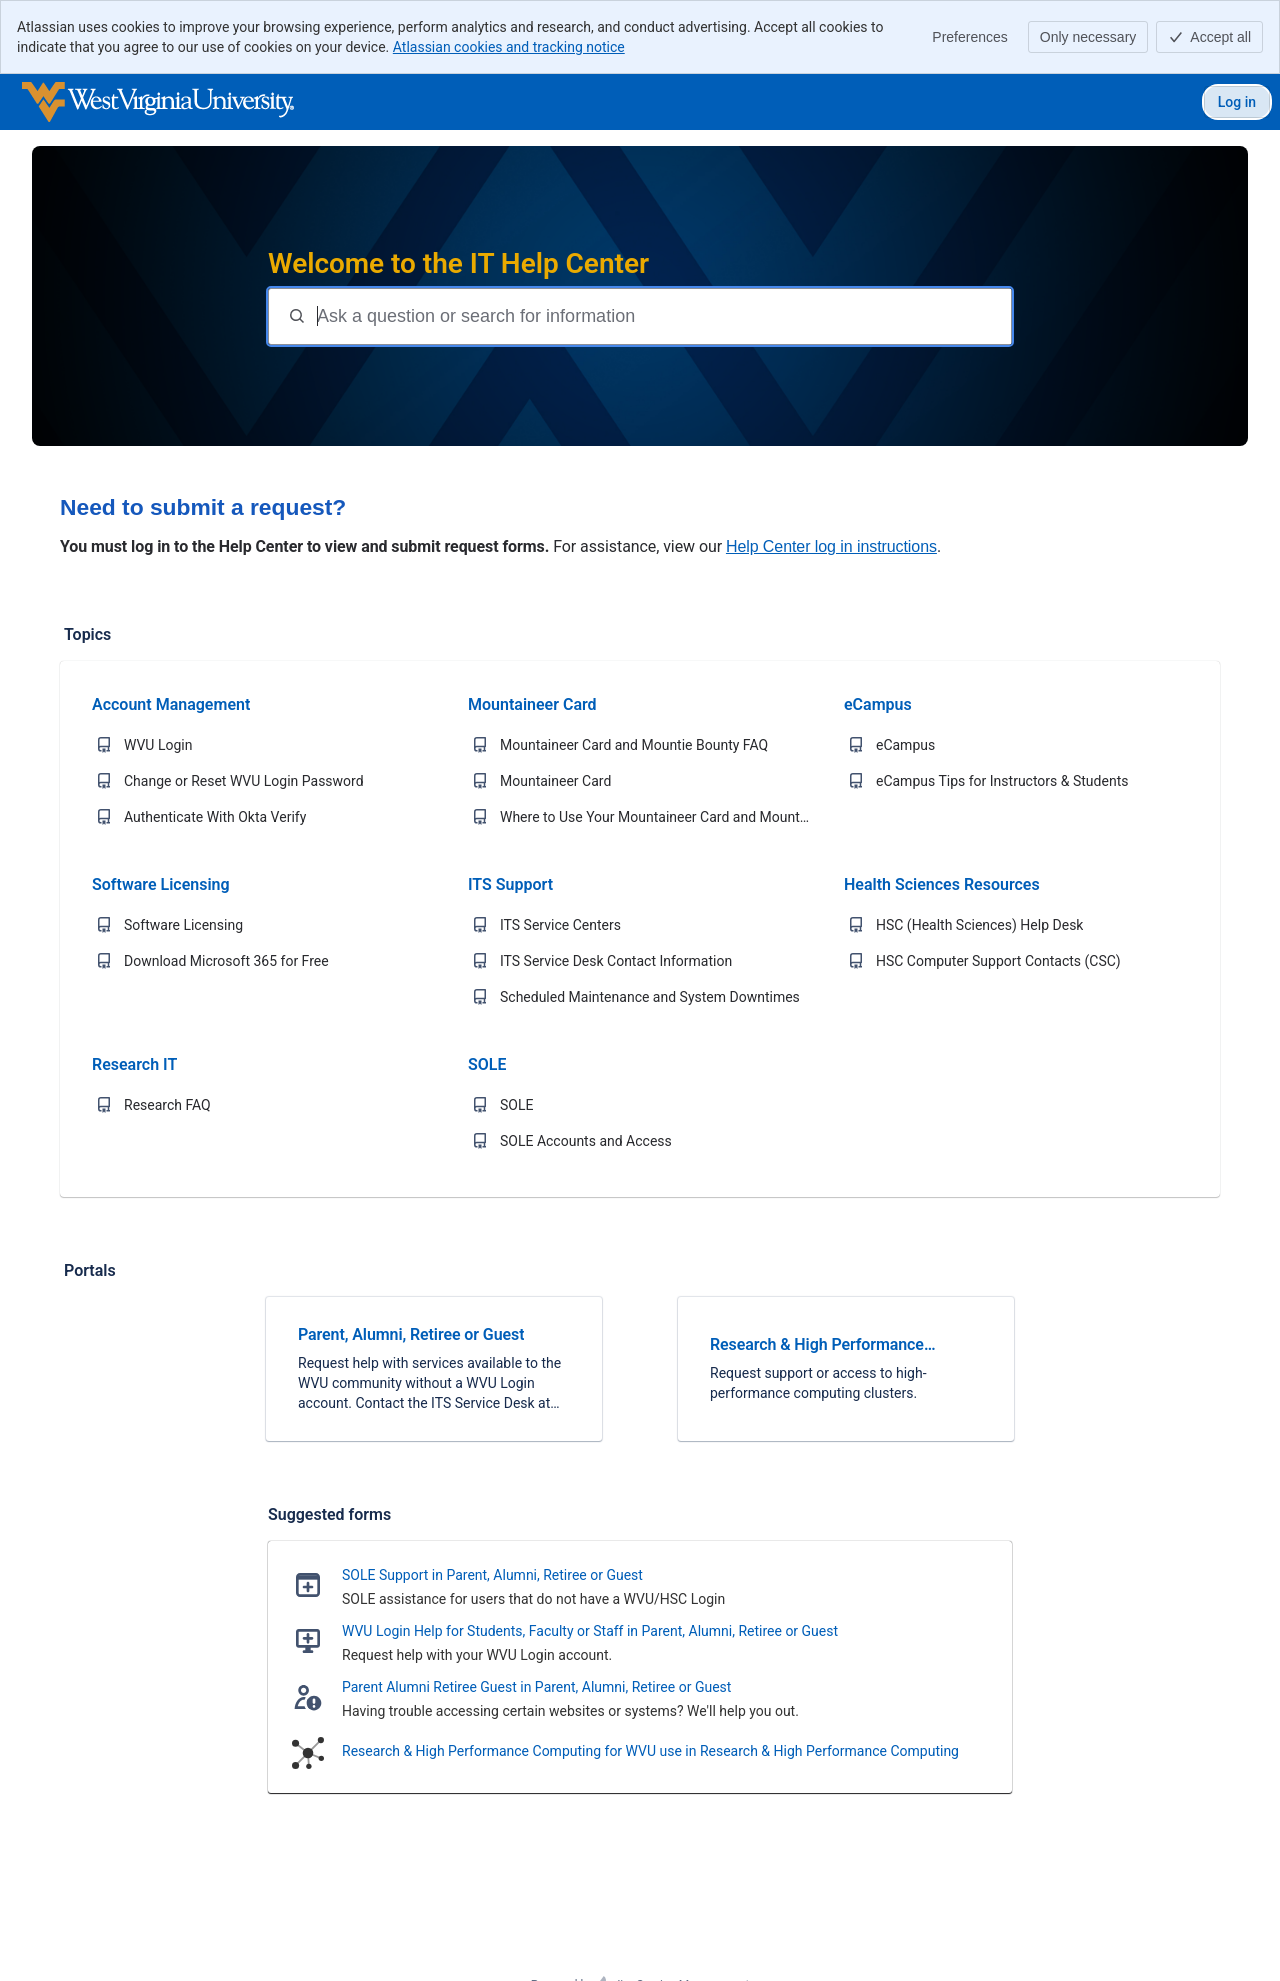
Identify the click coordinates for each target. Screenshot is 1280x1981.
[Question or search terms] (662, 316)
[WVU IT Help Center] (158, 102)
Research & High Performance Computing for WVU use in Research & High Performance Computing (650, 1751)
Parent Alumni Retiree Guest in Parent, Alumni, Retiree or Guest (536, 1687)
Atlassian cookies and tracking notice (509, 47)
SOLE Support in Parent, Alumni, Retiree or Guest (492, 1575)
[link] (434, 1369)
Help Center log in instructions (831, 546)
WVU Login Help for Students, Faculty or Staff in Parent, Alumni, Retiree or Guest (590, 1631)
